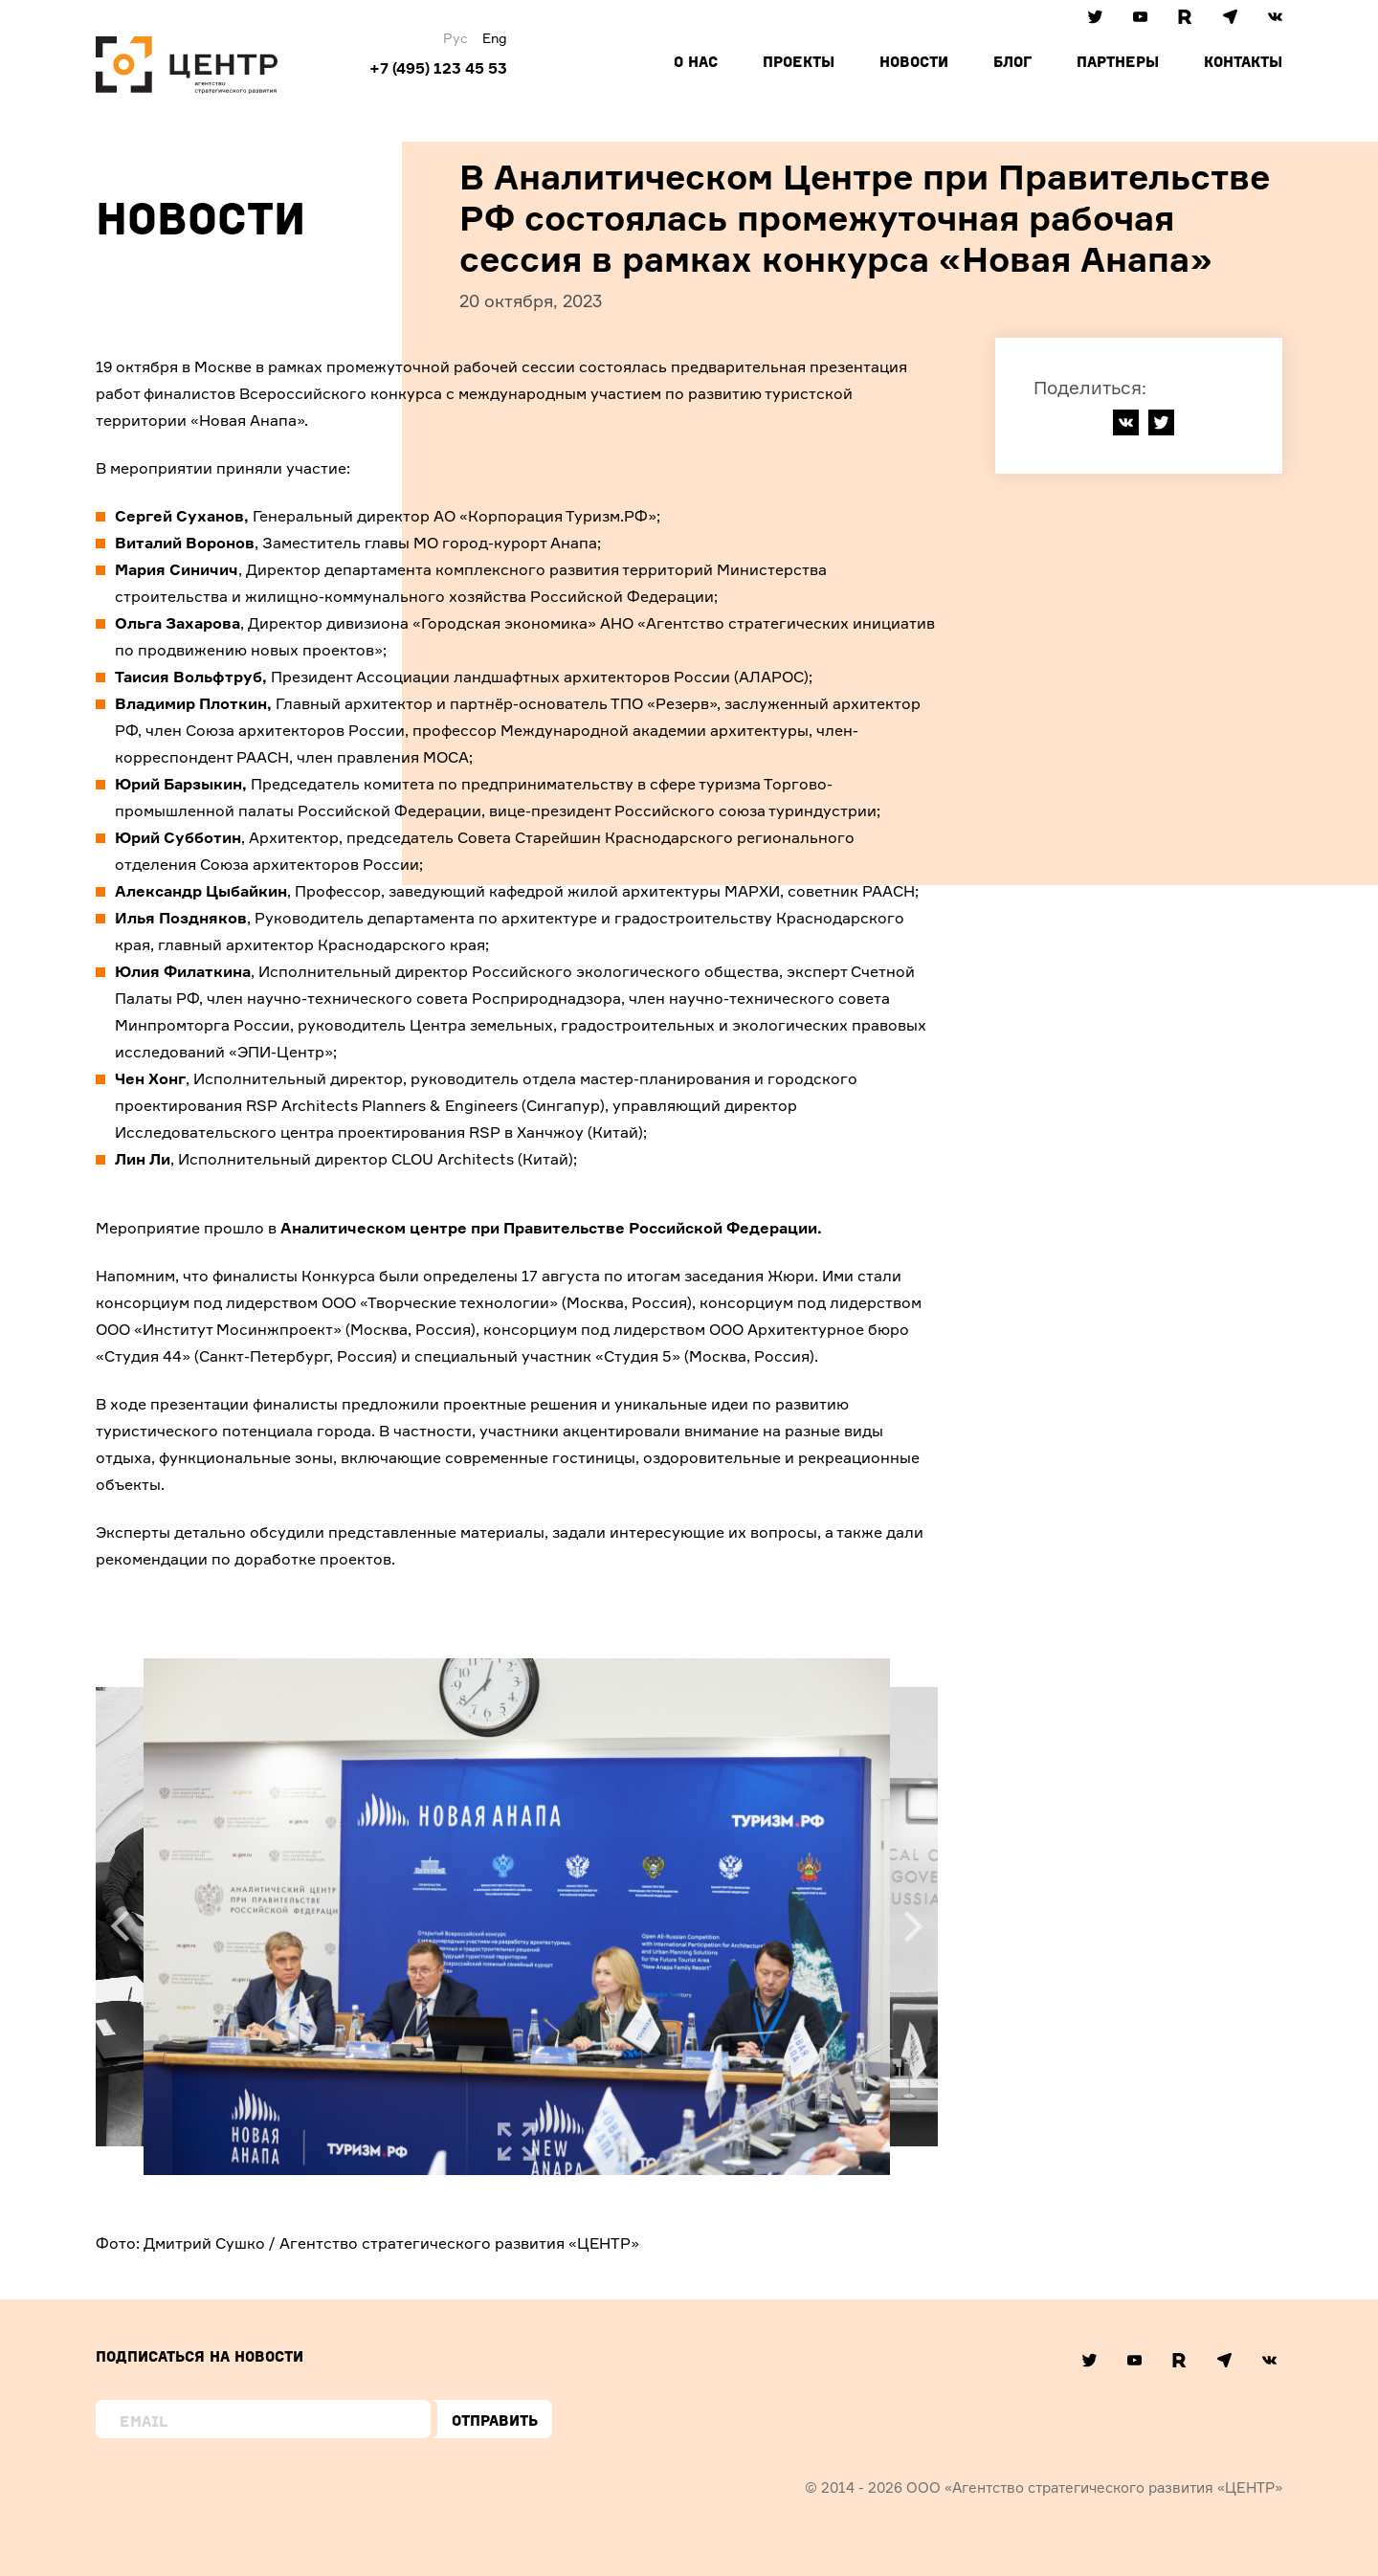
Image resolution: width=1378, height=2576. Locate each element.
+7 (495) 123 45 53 (438, 68)
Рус (455, 38)
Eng (494, 38)
